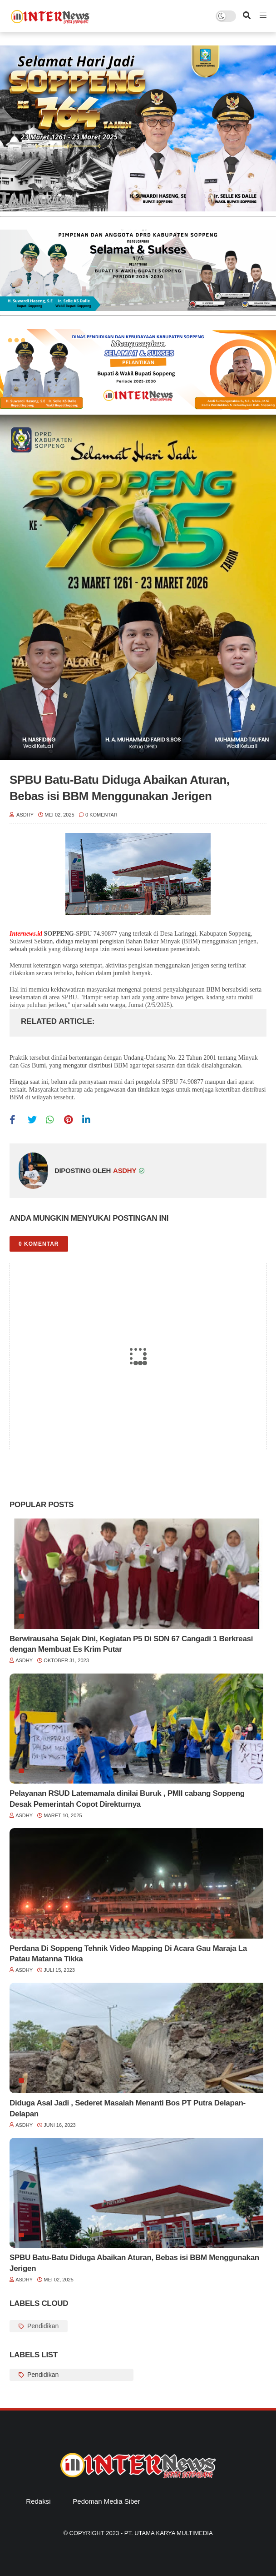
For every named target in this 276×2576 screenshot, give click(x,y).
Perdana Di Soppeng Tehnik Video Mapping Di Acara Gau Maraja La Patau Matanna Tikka (128, 1954)
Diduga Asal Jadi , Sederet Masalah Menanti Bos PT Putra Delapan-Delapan (128, 2108)
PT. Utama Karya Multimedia (168, 2533)
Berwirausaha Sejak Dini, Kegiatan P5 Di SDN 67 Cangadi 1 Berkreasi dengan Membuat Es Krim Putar (131, 1644)
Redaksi (38, 2501)
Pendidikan (42, 2326)
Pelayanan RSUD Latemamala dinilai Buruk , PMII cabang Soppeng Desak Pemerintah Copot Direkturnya (127, 1799)
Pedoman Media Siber (106, 2501)
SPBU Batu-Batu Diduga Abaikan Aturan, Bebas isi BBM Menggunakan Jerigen (134, 2263)
